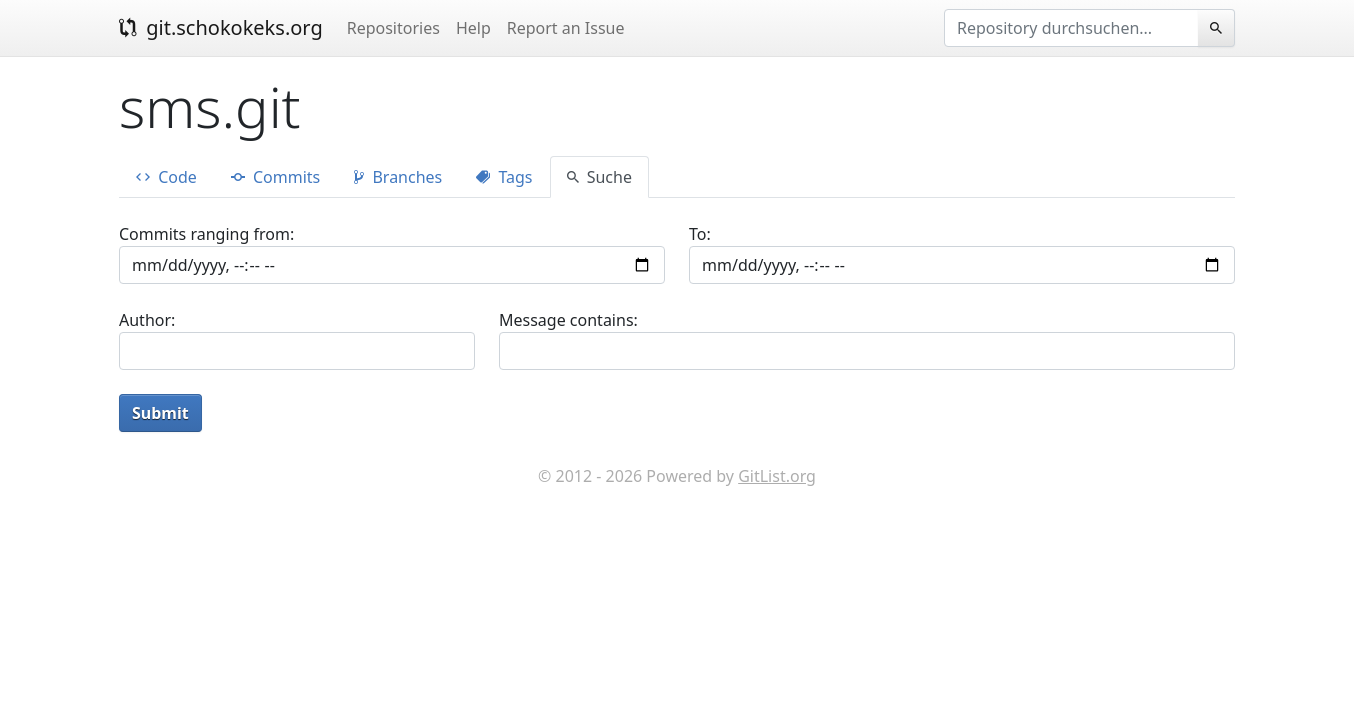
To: (700, 234)
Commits (275, 177)
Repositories (393, 28)
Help (473, 28)
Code (166, 177)
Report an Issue (566, 28)
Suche (599, 177)
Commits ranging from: (206, 234)
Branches (398, 177)
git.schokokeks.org (221, 27)
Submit (160, 413)
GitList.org (777, 476)
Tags (504, 177)
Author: (147, 320)
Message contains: (568, 320)
